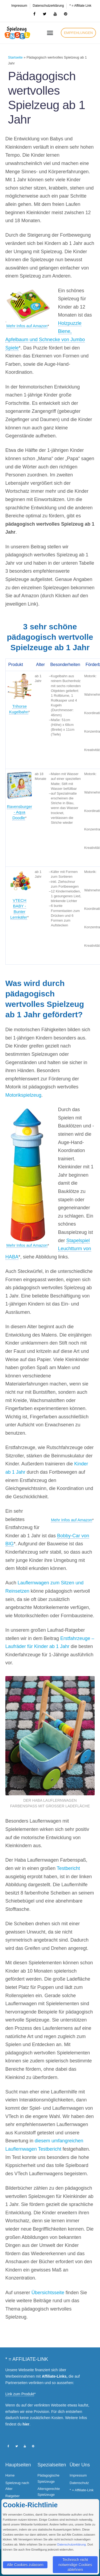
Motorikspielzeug (23, 1095)
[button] (78, 33)
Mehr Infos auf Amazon (26, 326)
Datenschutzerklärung (71, 2544)
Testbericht (68, 1868)
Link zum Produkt (19, 2394)
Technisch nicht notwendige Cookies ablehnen (75, 2564)
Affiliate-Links (54, 2376)
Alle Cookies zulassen (25, 2565)
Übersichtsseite (47, 2292)
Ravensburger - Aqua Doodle (19, 812)
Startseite (15, 57)
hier (26, 2424)
